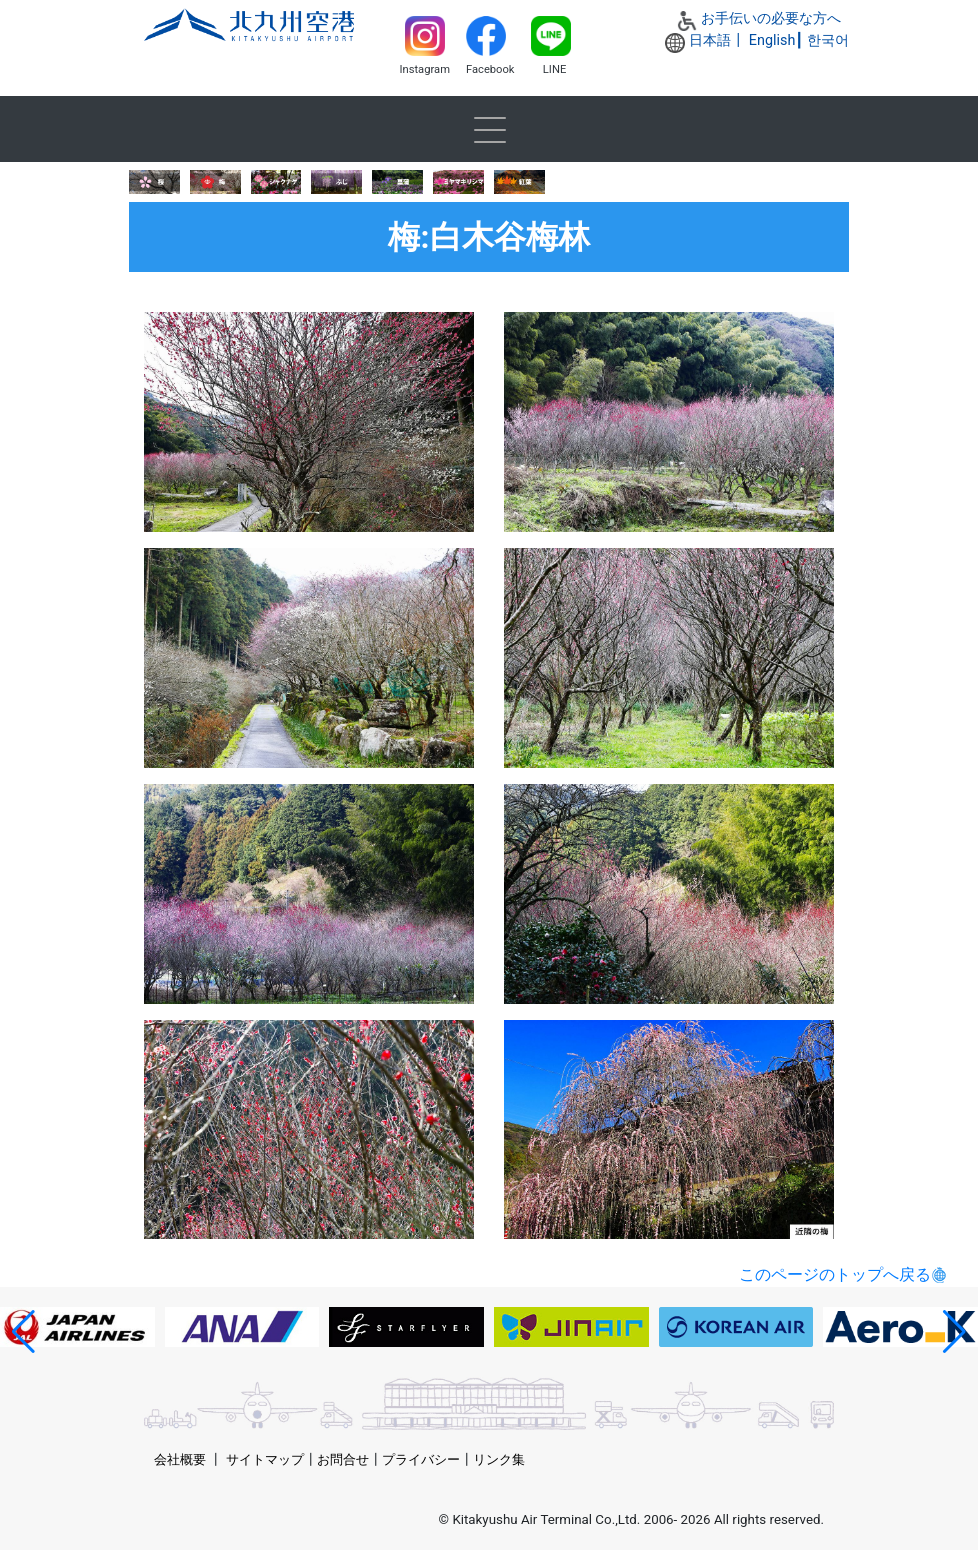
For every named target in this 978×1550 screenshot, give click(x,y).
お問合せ (343, 1459)
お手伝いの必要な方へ (771, 18)
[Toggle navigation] (489, 129)
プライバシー (421, 1459)
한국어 (828, 40)
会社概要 (180, 1459)
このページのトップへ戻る (835, 1274)
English (772, 40)
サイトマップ (265, 1459)
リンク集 (499, 1459)
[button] (23, 1332)
